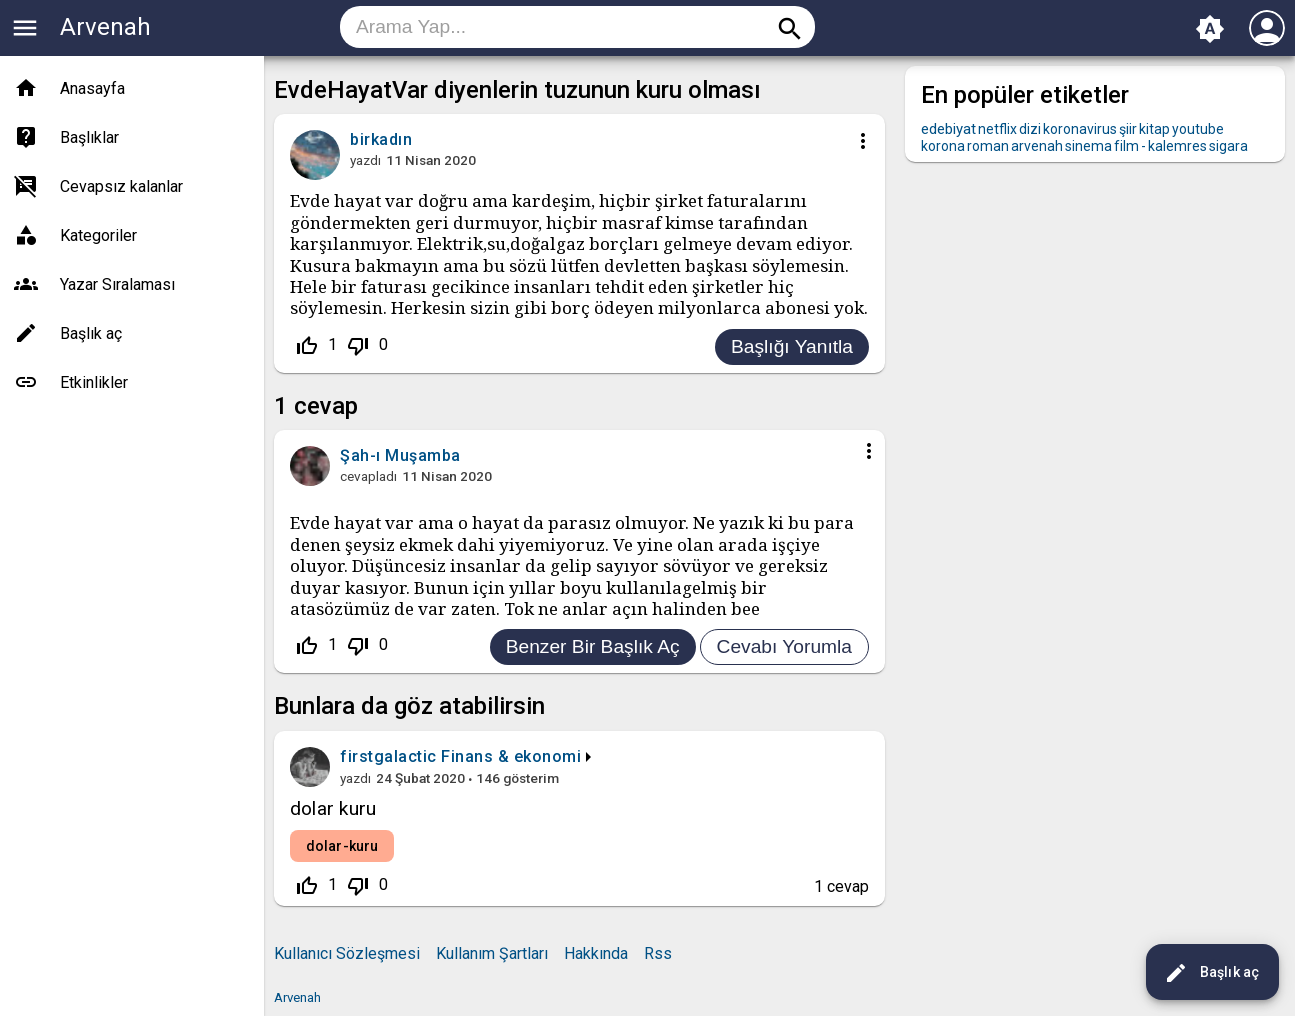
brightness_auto (1210, 29)
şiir (1128, 129)
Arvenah (105, 27)
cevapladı (368, 476)
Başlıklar (89, 137)
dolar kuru (333, 808)
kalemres (1177, 146)
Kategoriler (98, 235)
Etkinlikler (94, 382)
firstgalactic (388, 756)
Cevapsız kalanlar (121, 186)
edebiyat (948, 129)
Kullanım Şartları (492, 953)
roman (988, 146)
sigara (1228, 146)
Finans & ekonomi (511, 756)
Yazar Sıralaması (117, 284)
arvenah (1037, 146)
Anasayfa (92, 88)
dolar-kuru (342, 846)
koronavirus (1080, 129)
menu (25, 28)
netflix (997, 129)
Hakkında (596, 953)
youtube (1198, 129)
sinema (1088, 146)
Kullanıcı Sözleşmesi (347, 953)
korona (943, 146)
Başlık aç (1211, 973)
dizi (1030, 129)
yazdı (365, 160)
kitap (1154, 129)
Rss (658, 953)
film (1126, 146)
